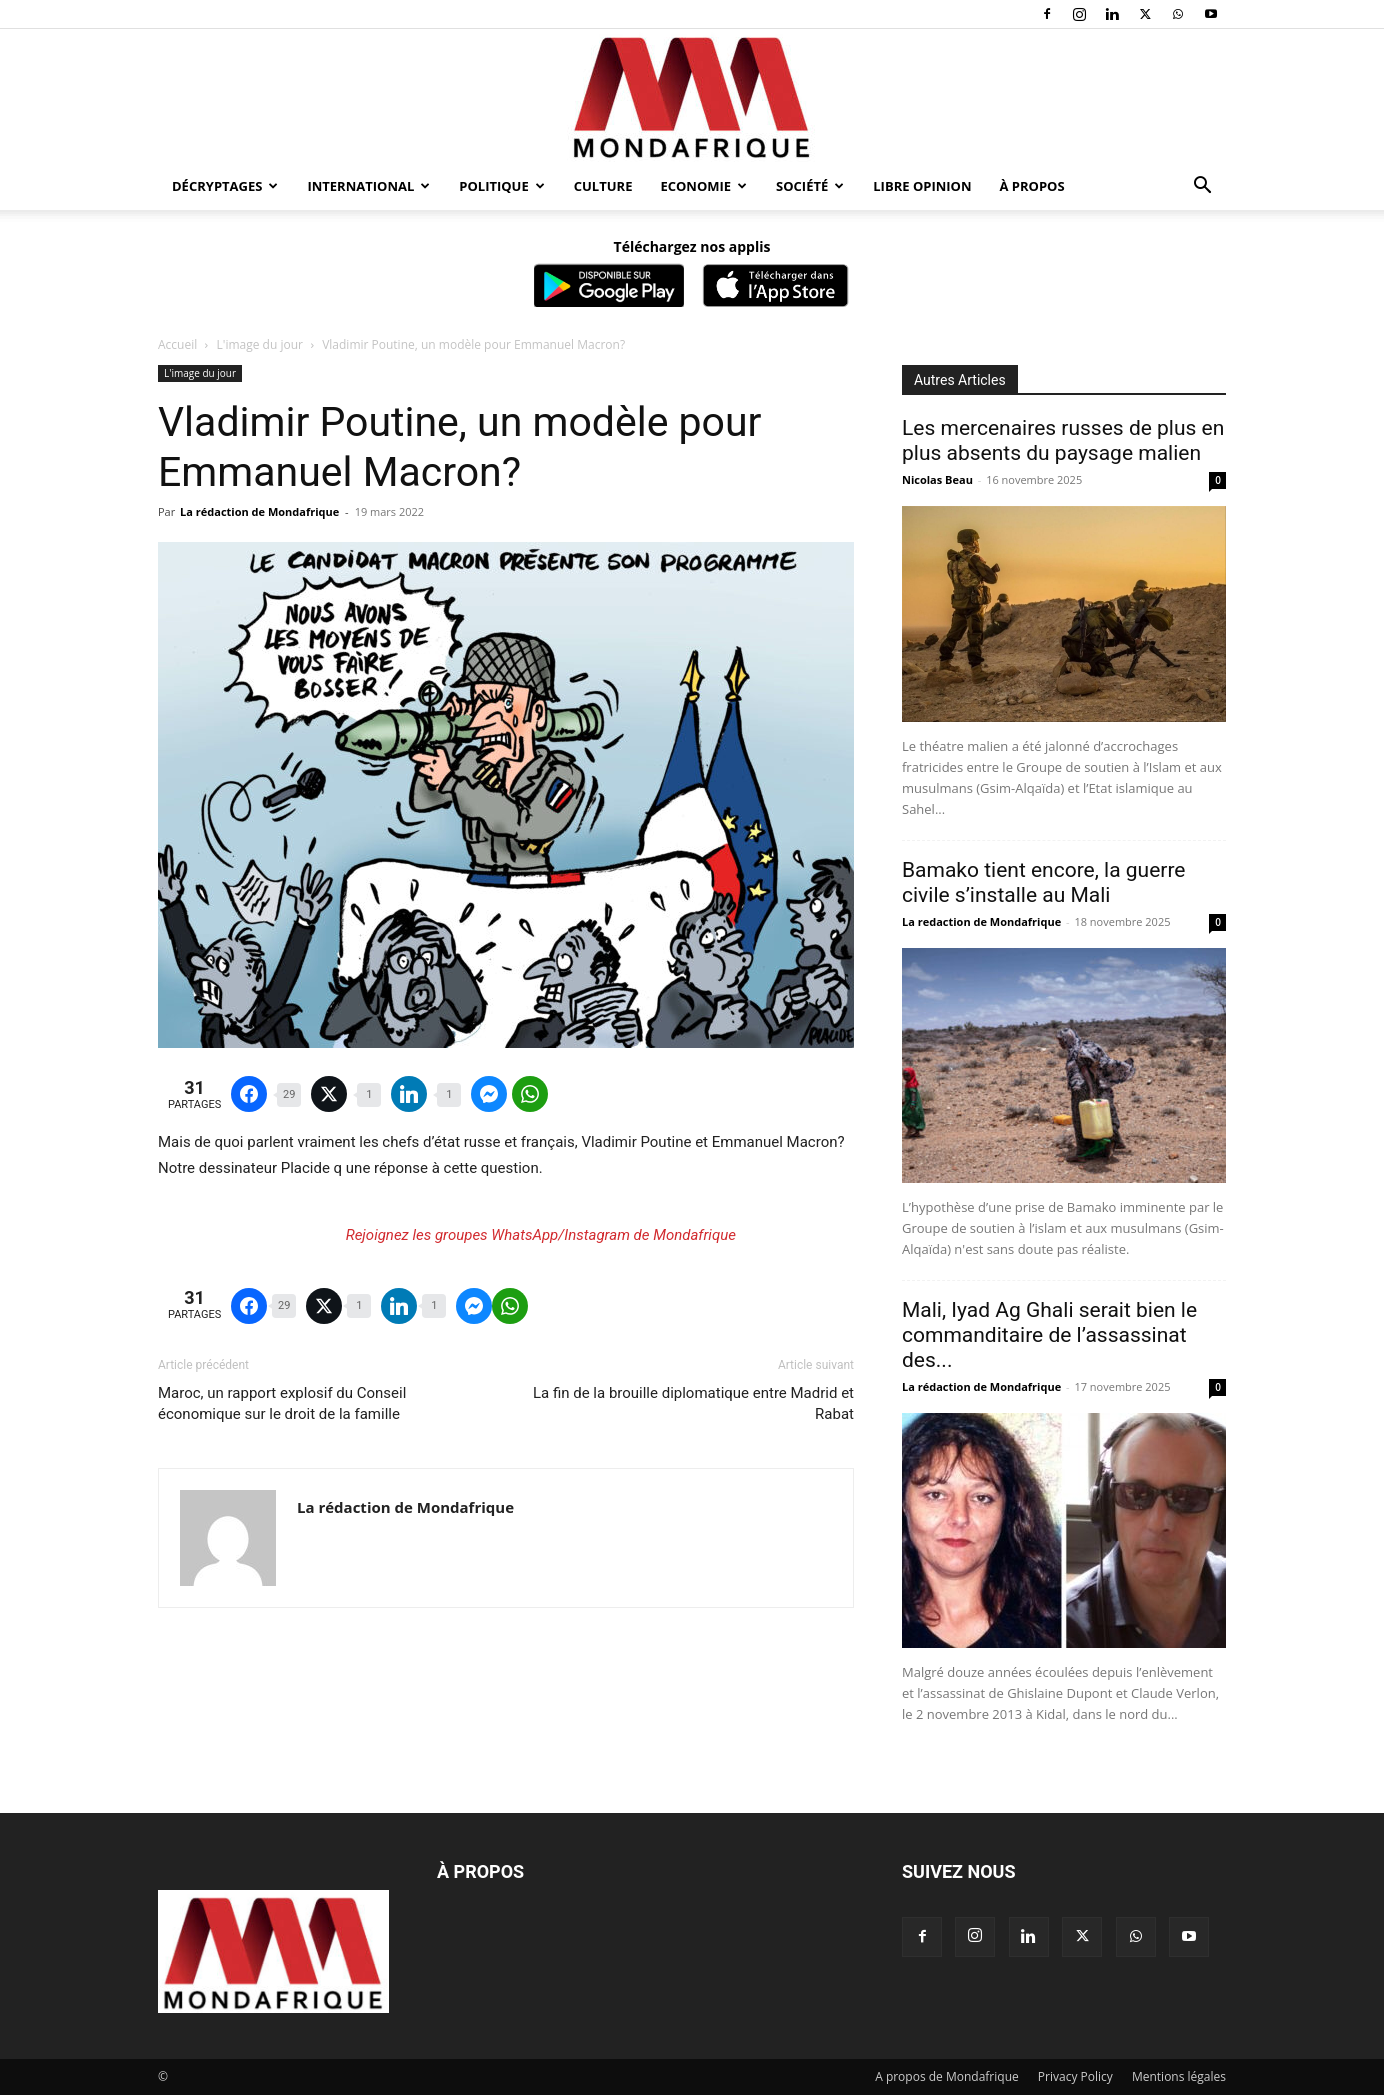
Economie (703, 186)
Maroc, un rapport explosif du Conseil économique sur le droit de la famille (282, 1403)
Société (810, 186)
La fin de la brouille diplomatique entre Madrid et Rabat (693, 1403)
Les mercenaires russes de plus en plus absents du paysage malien (1063, 440)
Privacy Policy (1075, 2076)
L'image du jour (260, 344)
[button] (1202, 187)
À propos (1032, 186)
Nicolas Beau (937, 479)
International (368, 186)
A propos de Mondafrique (947, 2076)
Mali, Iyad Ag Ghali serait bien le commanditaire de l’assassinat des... (1049, 1335)
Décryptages (225, 186)
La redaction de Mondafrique (981, 921)
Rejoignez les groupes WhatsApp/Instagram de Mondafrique (541, 1235)
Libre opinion (922, 186)
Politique (501, 186)
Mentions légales (1179, 2076)
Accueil (177, 344)
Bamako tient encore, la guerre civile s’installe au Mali (1043, 882)
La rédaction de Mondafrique (259, 511)
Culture (603, 186)
